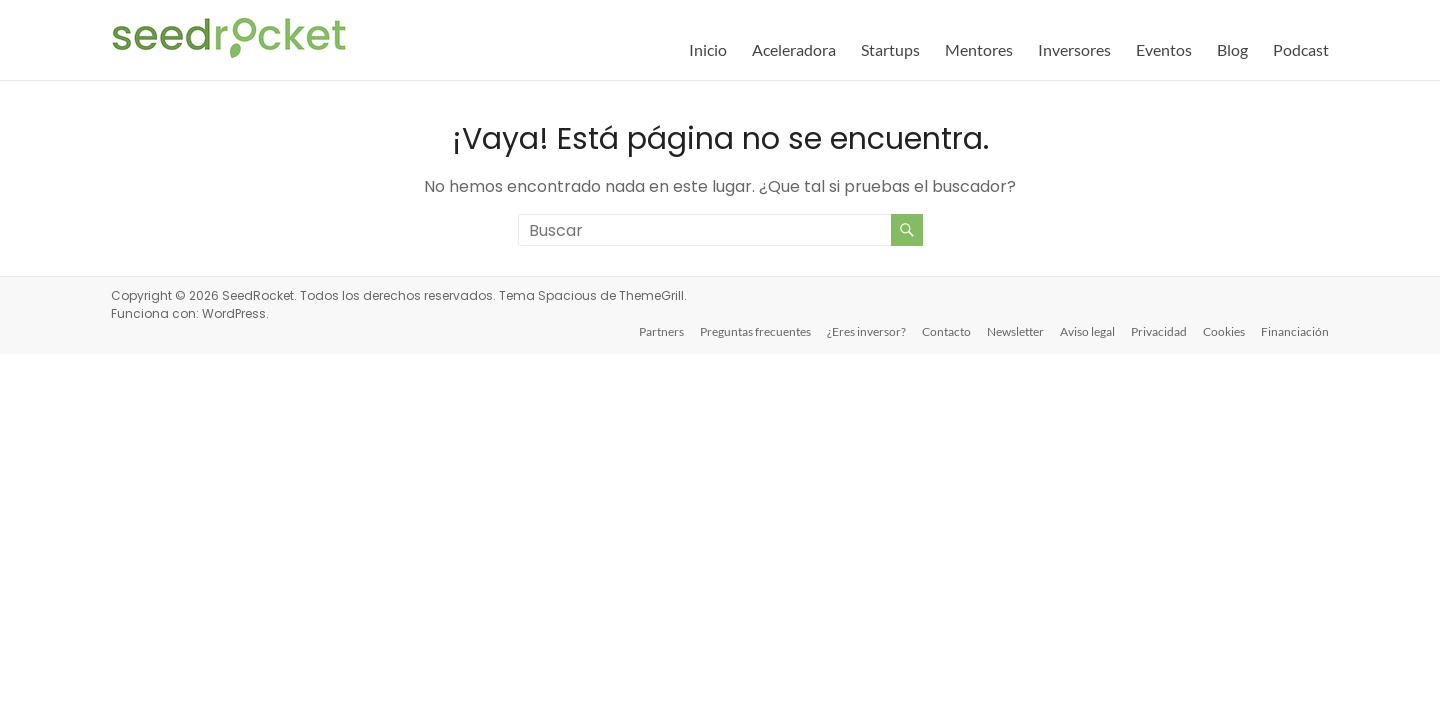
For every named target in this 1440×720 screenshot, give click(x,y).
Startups (890, 49)
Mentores (979, 49)
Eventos (1164, 49)
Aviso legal (1087, 331)
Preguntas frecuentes (755, 331)
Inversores (1074, 49)
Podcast (1301, 49)
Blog (1232, 49)
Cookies (1224, 331)
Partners (661, 331)
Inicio (708, 49)
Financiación (1295, 331)
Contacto (946, 331)
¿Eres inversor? (866, 331)
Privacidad (1159, 331)
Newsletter (1015, 331)
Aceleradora (794, 49)
